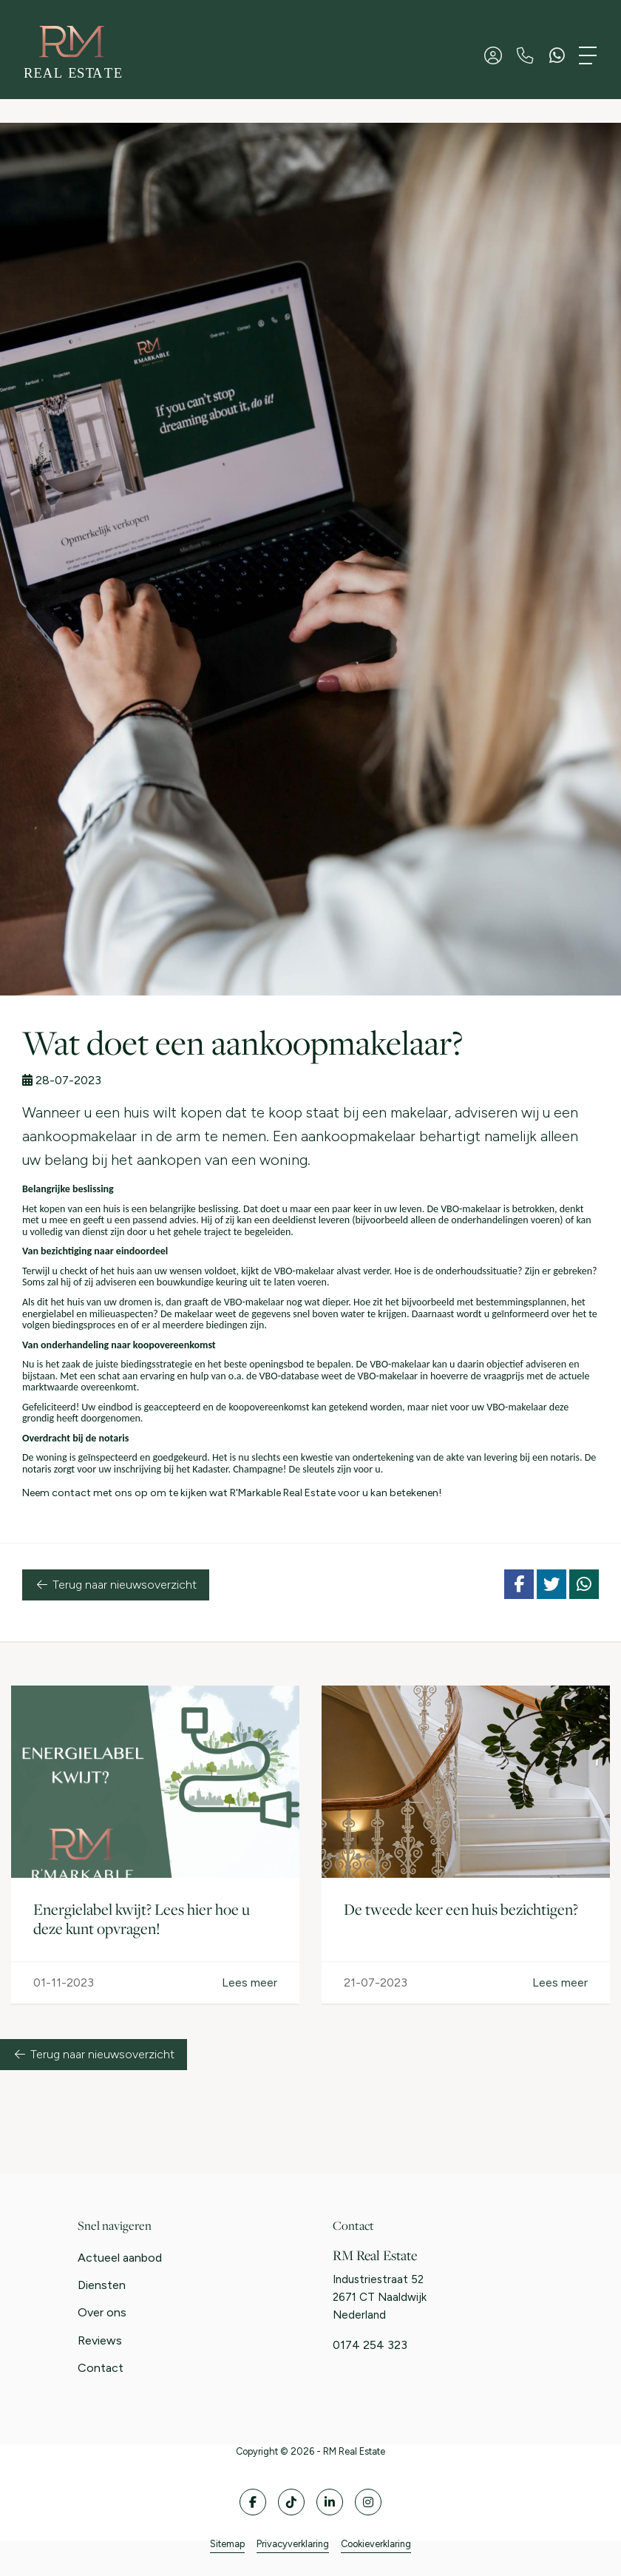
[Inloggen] (493, 55)
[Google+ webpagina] (368, 2502)
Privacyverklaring (293, 2543)
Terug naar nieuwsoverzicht (116, 1585)
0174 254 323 (370, 2345)
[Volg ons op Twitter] (291, 2502)
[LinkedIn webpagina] (329, 2502)
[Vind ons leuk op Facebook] (253, 2502)
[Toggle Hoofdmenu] (587, 55)
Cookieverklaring (376, 2543)
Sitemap (227, 2543)
